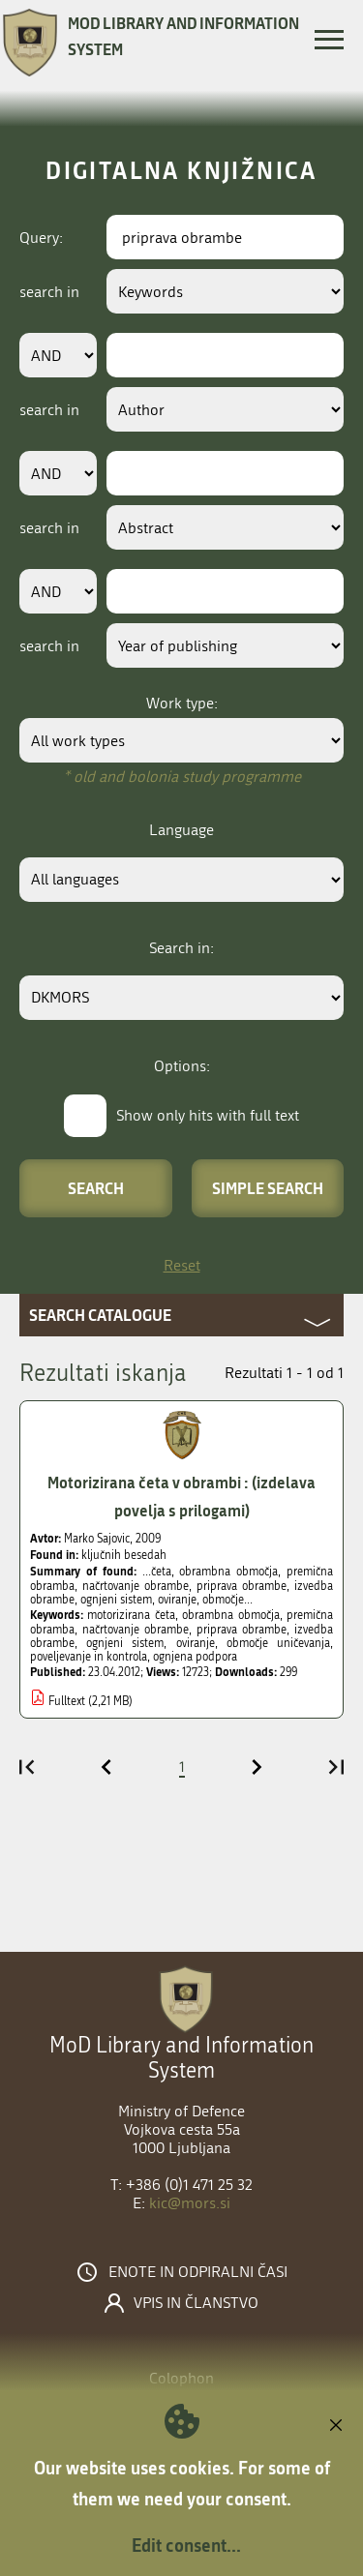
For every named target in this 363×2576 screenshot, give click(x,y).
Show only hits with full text (207, 1115)
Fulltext (66, 1701)
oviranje (195, 1643)
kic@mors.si (189, 2203)
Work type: (182, 703)
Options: (182, 1066)
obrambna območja (230, 1615)
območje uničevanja (278, 1643)
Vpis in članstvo (196, 2303)
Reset (182, 1265)
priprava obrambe (242, 1629)
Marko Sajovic (97, 1538)
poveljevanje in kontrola (88, 1656)
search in (49, 292)
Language (181, 830)
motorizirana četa (130, 1615)
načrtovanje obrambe (135, 1629)
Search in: (181, 948)
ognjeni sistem (125, 1643)
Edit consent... (186, 2545)
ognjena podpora (195, 1656)
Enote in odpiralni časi (197, 2272)
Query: (41, 237)
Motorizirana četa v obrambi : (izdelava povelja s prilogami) (181, 1496)
